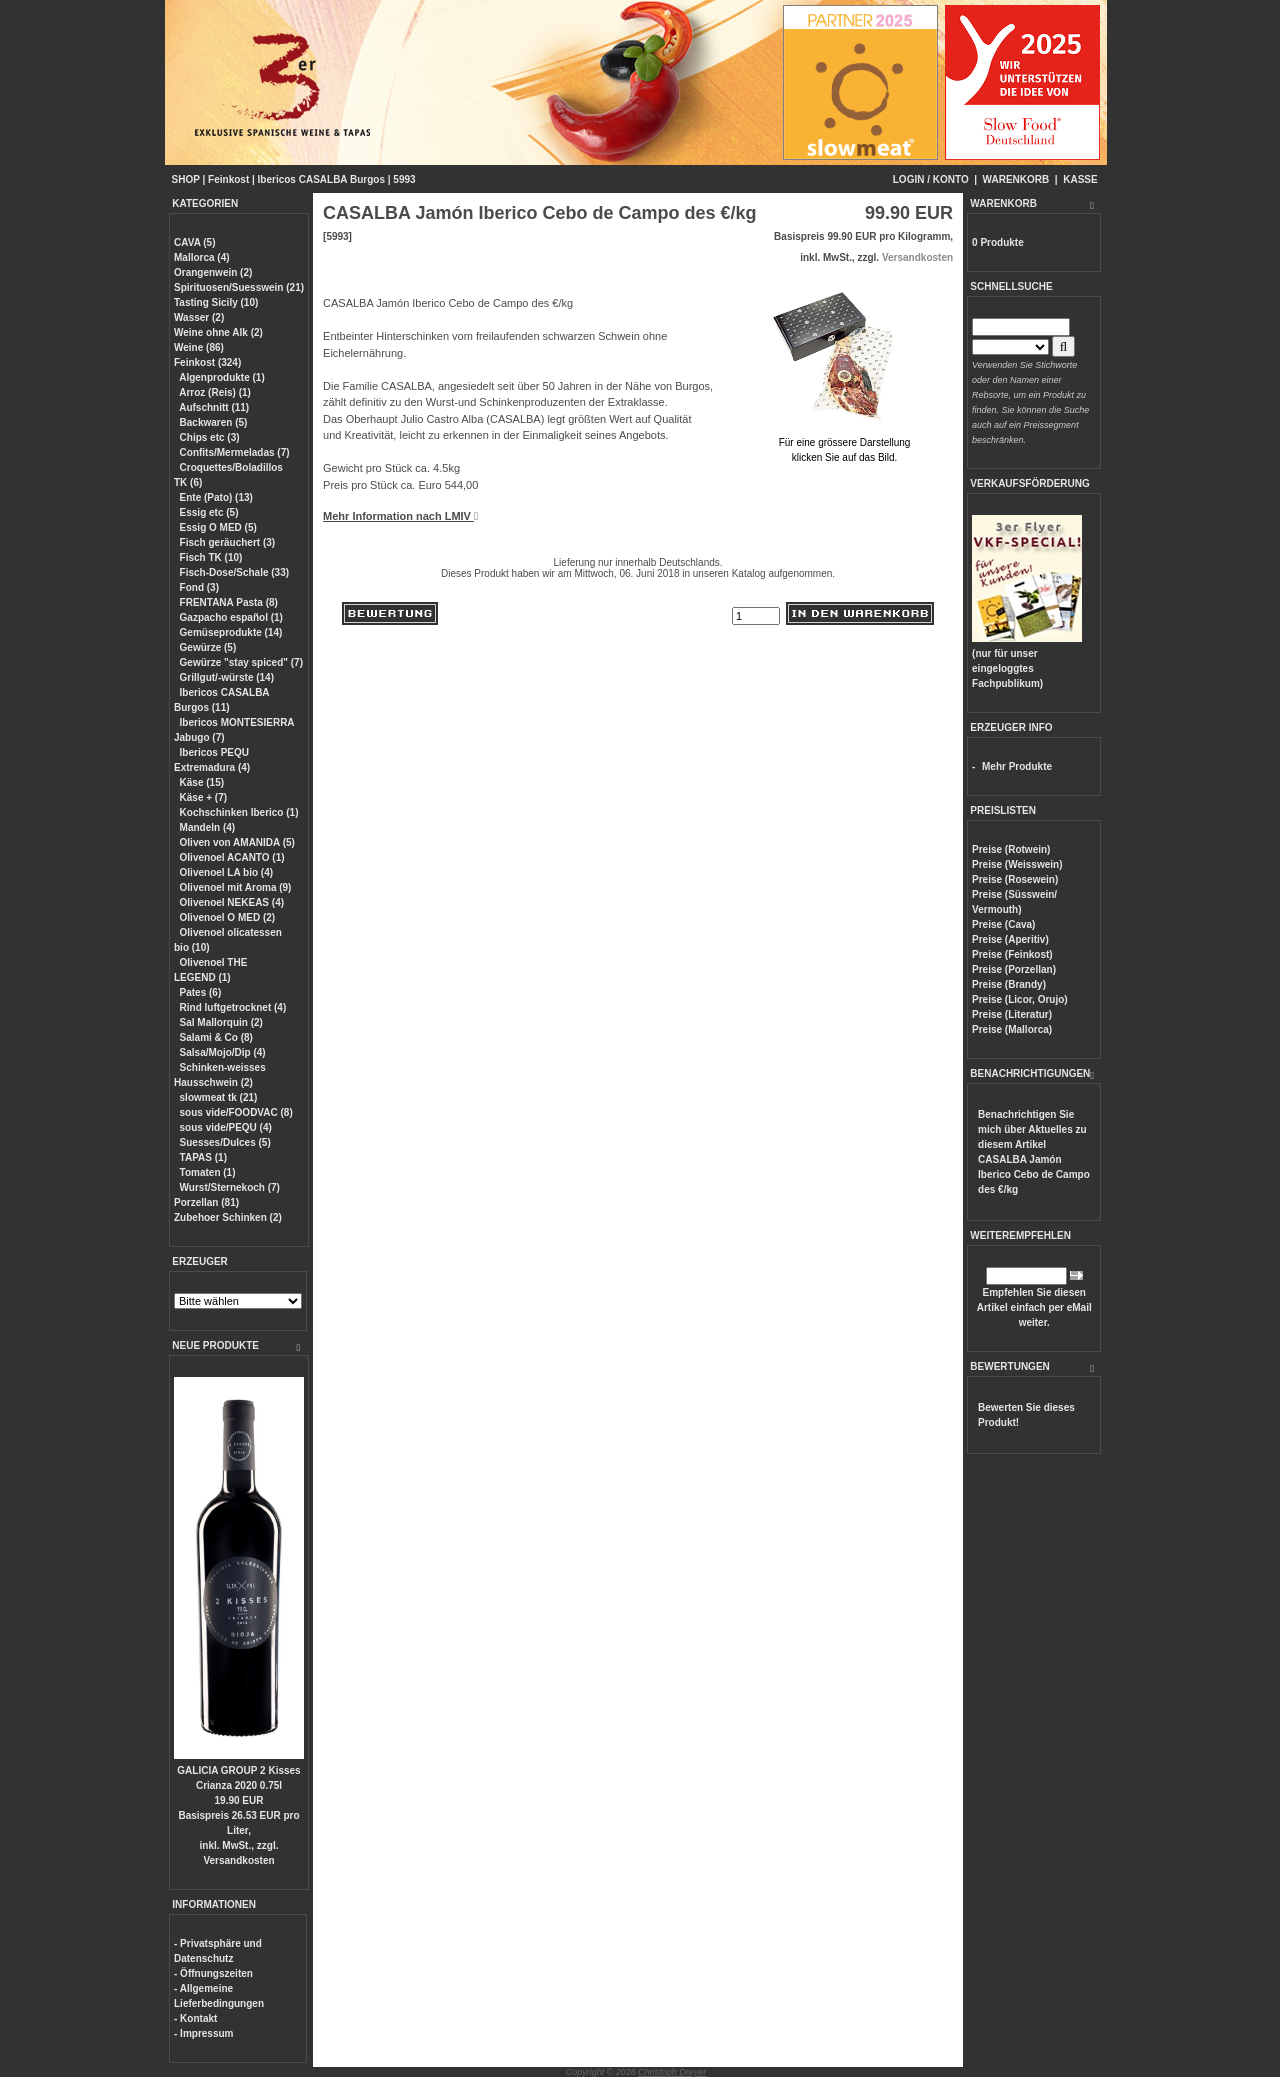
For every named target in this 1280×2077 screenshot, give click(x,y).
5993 (404, 179)
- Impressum (203, 2033)
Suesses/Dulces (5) (225, 1142)
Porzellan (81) (206, 1202)
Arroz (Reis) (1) (215, 392)
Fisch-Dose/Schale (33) (234, 572)
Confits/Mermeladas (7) (235, 452)
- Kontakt (195, 2018)
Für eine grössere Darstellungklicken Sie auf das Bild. (844, 442)
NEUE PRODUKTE (215, 1345)
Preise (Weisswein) (1017, 864)
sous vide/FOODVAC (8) (236, 1112)
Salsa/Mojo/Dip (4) (223, 1052)
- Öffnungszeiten (213, 1973)
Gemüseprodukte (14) (231, 632)
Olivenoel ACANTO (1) (232, 857)
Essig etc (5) (209, 512)
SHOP (186, 179)
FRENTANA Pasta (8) (229, 602)
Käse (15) (202, 782)
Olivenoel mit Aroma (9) (236, 887)
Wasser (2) (199, 317)
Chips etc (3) (210, 437)
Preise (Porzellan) (1014, 969)
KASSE (1080, 179)
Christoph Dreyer (672, 2072)
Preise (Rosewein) (1015, 879)
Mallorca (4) (202, 257)
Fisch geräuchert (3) (228, 542)
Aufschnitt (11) (214, 407)
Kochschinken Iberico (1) (239, 812)
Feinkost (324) (207, 362)
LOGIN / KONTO (931, 179)
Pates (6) (201, 992)
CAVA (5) (194, 242)
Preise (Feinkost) (1012, 954)
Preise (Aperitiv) (1010, 939)
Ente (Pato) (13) (216, 497)
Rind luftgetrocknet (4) (233, 1007)
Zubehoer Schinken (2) (228, 1217)
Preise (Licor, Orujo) (1020, 999)
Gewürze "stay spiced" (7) (241, 662)
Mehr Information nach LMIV (400, 516)
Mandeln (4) (208, 827)
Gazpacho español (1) (231, 617)
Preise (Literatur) (1012, 1014)
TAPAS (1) (203, 1157)
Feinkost (228, 179)
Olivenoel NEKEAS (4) (232, 902)
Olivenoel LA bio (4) (227, 872)
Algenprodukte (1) (222, 377)
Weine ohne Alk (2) (218, 332)
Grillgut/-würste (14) (227, 677)
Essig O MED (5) (218, 527)
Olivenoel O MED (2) (228, 917)
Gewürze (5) (208, 647)
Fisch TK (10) (211, 557)
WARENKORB (1016, 179)
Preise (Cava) (1003, 924)
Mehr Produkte (1017, 766)
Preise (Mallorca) (1012, 1029)
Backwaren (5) (214, 422)
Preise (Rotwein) (1011, 849)
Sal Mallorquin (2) (221, 1022)
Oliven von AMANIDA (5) (237, 842)
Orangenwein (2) (213, 272)
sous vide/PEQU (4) (226, 1127)
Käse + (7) (204, 797)
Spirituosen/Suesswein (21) (239, 287)
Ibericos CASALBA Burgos (321, 179)
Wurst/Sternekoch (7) (230, 1187)
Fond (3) (199, 587)
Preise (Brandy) (1009, 984)
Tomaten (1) (208, 1172)
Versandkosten (238, 1860)
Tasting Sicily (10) (216, 302)
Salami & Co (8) (216, 1037)
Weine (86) (199, 347)
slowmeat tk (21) (219, 1097)
